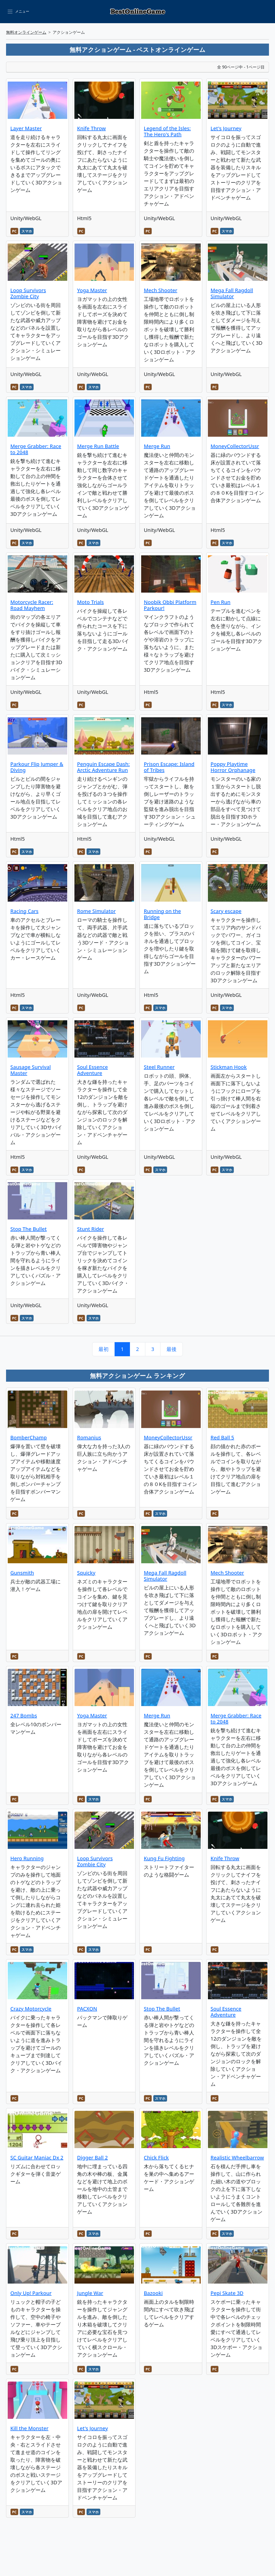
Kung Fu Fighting (164, 1858)
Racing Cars (24, 911)
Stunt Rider (90, 1229)
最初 (103, 1349)
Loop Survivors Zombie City (28, 293)
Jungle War (90, 2293)
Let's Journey (226, 128)
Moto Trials (90, 602)
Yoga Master (92, 290)
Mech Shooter (160, 290)
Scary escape (226, 911)
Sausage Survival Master (30, 1070)
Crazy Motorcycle (30, 2008)
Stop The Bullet (28, 1229)
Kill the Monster (29, 2428)
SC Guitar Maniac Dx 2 (36, 2157)
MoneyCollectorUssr (235, 446)
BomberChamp (28, 1437)
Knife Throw (91, 128)
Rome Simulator (96, 911)
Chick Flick (156, 2157)
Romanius (89, 1437)
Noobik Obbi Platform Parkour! (170, 605)
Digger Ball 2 (92, 2157)
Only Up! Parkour (31, 2293)
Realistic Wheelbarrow (237, 2157)
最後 (171, 1349)
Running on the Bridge (162, 914)
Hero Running (27, 1858)
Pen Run (220, 602)
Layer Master (26, 128)
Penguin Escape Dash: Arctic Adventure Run (103, 767)
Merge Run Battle (98, 446)
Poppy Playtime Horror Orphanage (233, 767)
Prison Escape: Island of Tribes (169, 767)
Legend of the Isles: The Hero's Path (167, 131)
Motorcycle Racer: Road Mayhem (31, 605)
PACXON (87, 2008)
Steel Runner (159, 1067)
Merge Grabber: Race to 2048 (35, 449)
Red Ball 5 (222, 1437)
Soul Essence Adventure (92, 1070)
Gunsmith (22, 1572)
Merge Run (157, 446)
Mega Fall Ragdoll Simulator (232, 293)
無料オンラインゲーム (26, 32)
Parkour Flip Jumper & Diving (36, 767)
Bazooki (153, 2293)
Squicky (86, 1572)
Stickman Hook (229, 1067)
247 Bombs (23, 1715)
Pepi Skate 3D (227, 2293)
